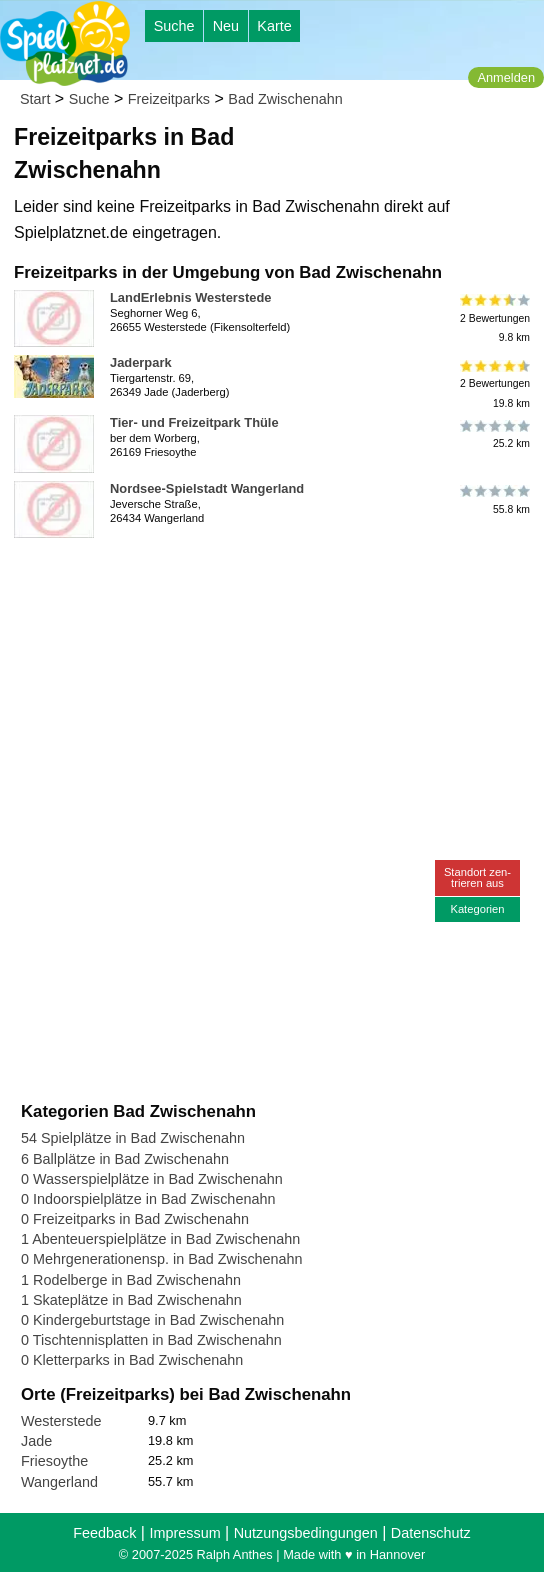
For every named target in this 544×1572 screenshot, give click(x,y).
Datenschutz (431, 1533)
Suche (174, 26)
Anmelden (506, 77)
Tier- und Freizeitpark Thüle (194, 422)
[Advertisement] (248, 576)
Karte (274, 26)
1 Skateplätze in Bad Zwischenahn (131, 1300)
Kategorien (477, 909)
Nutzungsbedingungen (306, 1533)
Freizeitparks (169, 99)
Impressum (184, 1533)
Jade (36, 1441)
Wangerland (59, 1482)
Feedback (104, 1533)
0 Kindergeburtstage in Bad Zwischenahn (152, 1320)
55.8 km (493, 500)
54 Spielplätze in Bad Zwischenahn (133, 1138)
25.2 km (493, 434)
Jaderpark (141, 362)
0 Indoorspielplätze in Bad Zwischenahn (148, 1199)
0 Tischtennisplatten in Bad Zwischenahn (151, 1340)
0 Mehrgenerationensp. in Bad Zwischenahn (162, 1259)
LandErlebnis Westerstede (190, 297)
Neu (226, 26)
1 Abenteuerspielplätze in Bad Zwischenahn (160, 1239)
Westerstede (61, 1421)
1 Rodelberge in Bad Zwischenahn (131, 1280)
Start (35, 99)
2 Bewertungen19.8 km (493, 383)
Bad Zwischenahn (285, 99)
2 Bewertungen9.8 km (493, 318)
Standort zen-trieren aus (477, 877)
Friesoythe (54, 1461)
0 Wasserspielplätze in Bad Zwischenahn (152, 1179)
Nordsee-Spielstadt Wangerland (207, 488)
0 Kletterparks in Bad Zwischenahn (132, 1360)
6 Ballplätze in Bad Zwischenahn (125, 1159)
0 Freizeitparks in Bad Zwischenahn (135, 1219)
